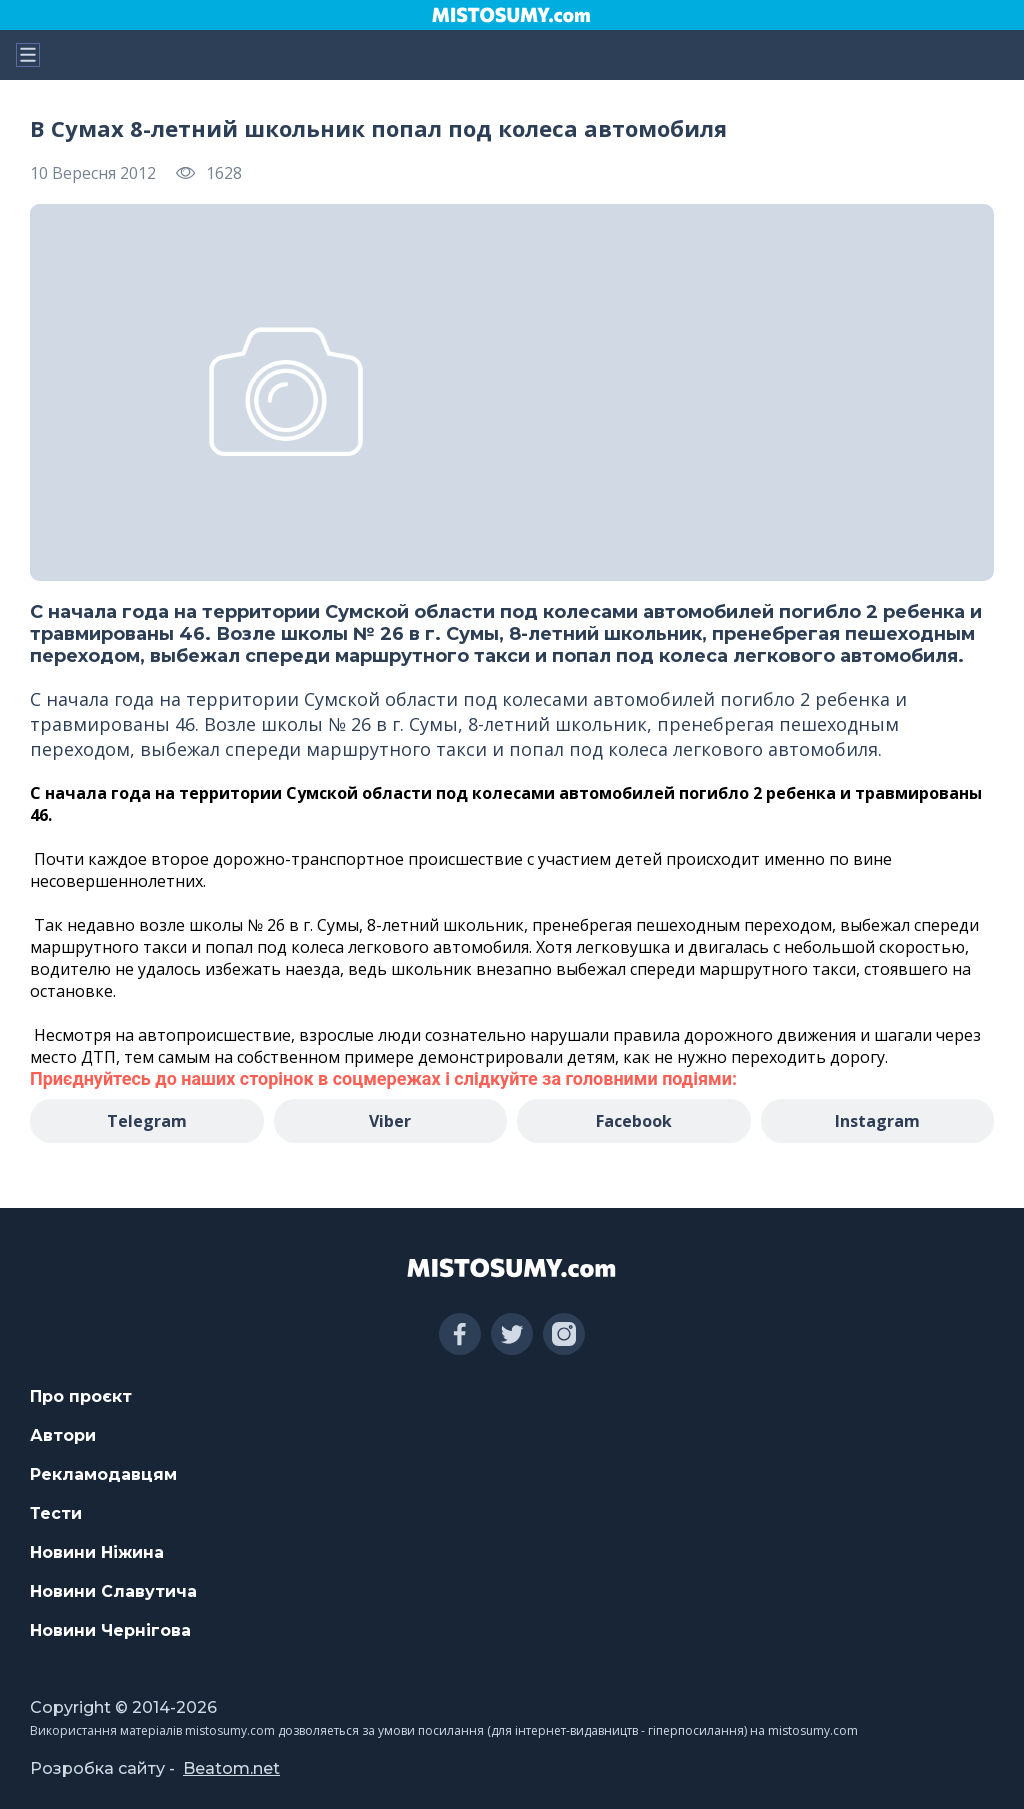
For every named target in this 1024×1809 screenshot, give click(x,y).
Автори (63, 1435)
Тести (56, 1513)
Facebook (634, 1121)
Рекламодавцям (103, 1474)
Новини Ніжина (97, 1552)
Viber (390, 1121)
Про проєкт (81, 1396)
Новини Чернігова (110, 1630)
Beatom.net (231, 1768)
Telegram (147, 1121)
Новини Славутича (113, 1591)
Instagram (877, 1121)
